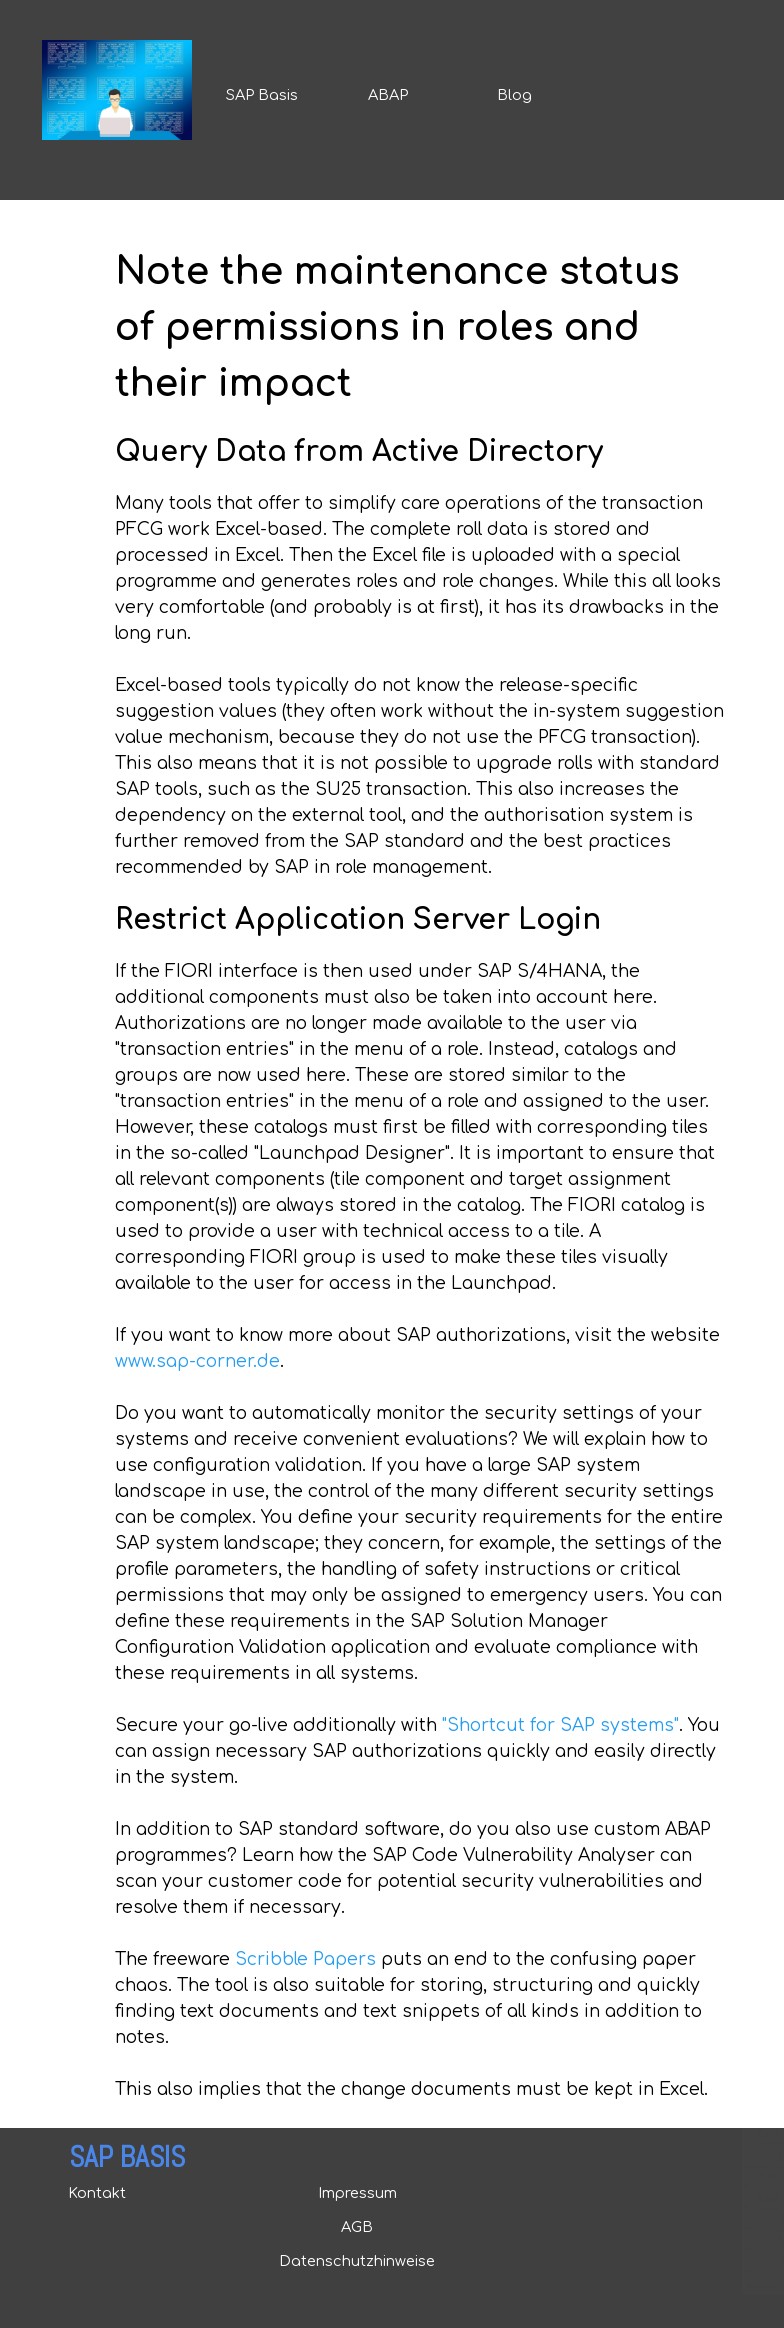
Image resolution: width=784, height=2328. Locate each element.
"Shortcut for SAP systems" (560, 1725)
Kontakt (97, 2193)
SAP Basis (262, 95)
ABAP (388, 95)
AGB (357, 2227)
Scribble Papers (305, 1959)
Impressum (357, 2193)
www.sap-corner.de (197, 1361)
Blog (514, 95)
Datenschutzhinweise (357, 2261)
